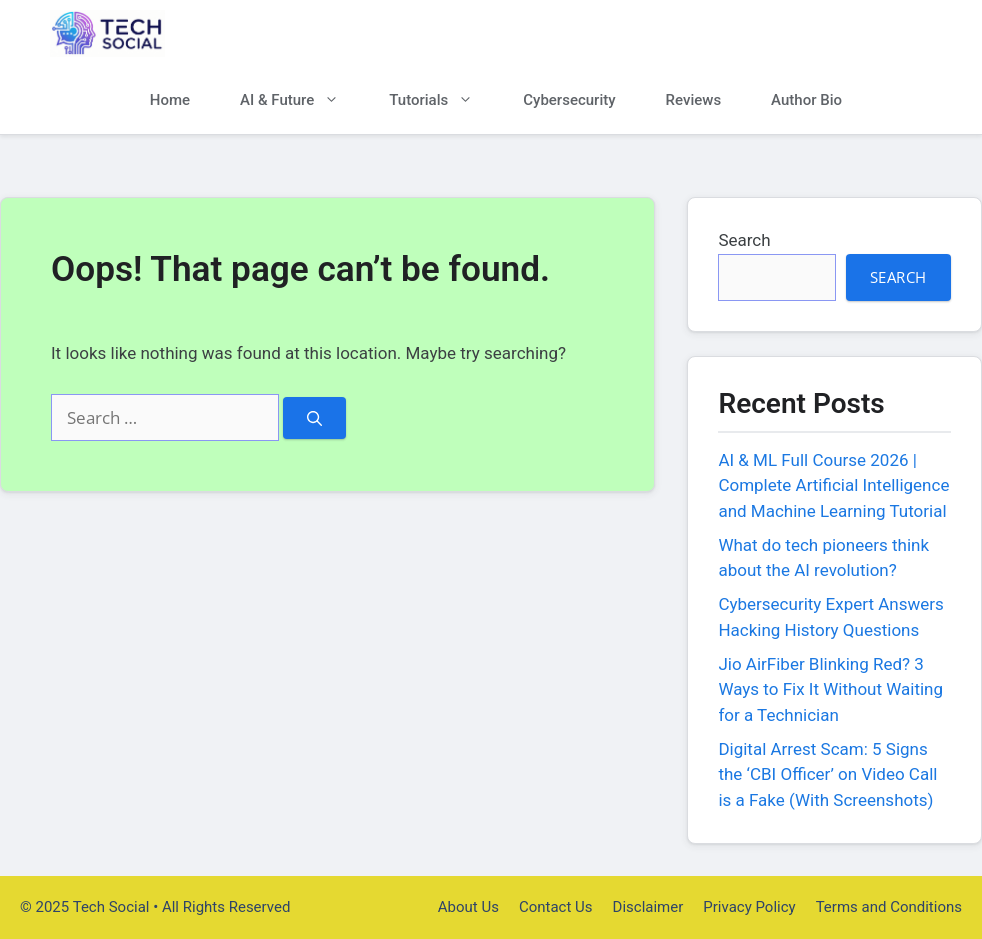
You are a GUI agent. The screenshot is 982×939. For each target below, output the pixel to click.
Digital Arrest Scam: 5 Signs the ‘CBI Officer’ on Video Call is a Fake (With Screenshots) (827, 774)
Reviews (694, 100)
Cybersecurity (569, 100)
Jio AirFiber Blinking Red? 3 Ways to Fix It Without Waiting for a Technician (830, 689)
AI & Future (302, 100)
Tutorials (443, 100)
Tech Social (240, 33)
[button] (899, 100)
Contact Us (556, 907)
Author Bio (806, 100)
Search (744, 240)
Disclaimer (648, 907)
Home (170, 100)
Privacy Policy (749, 907)
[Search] (314, 418)
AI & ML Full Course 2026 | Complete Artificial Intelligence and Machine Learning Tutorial (833, 485)
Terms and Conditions (889, 907)
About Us (468, 907)
